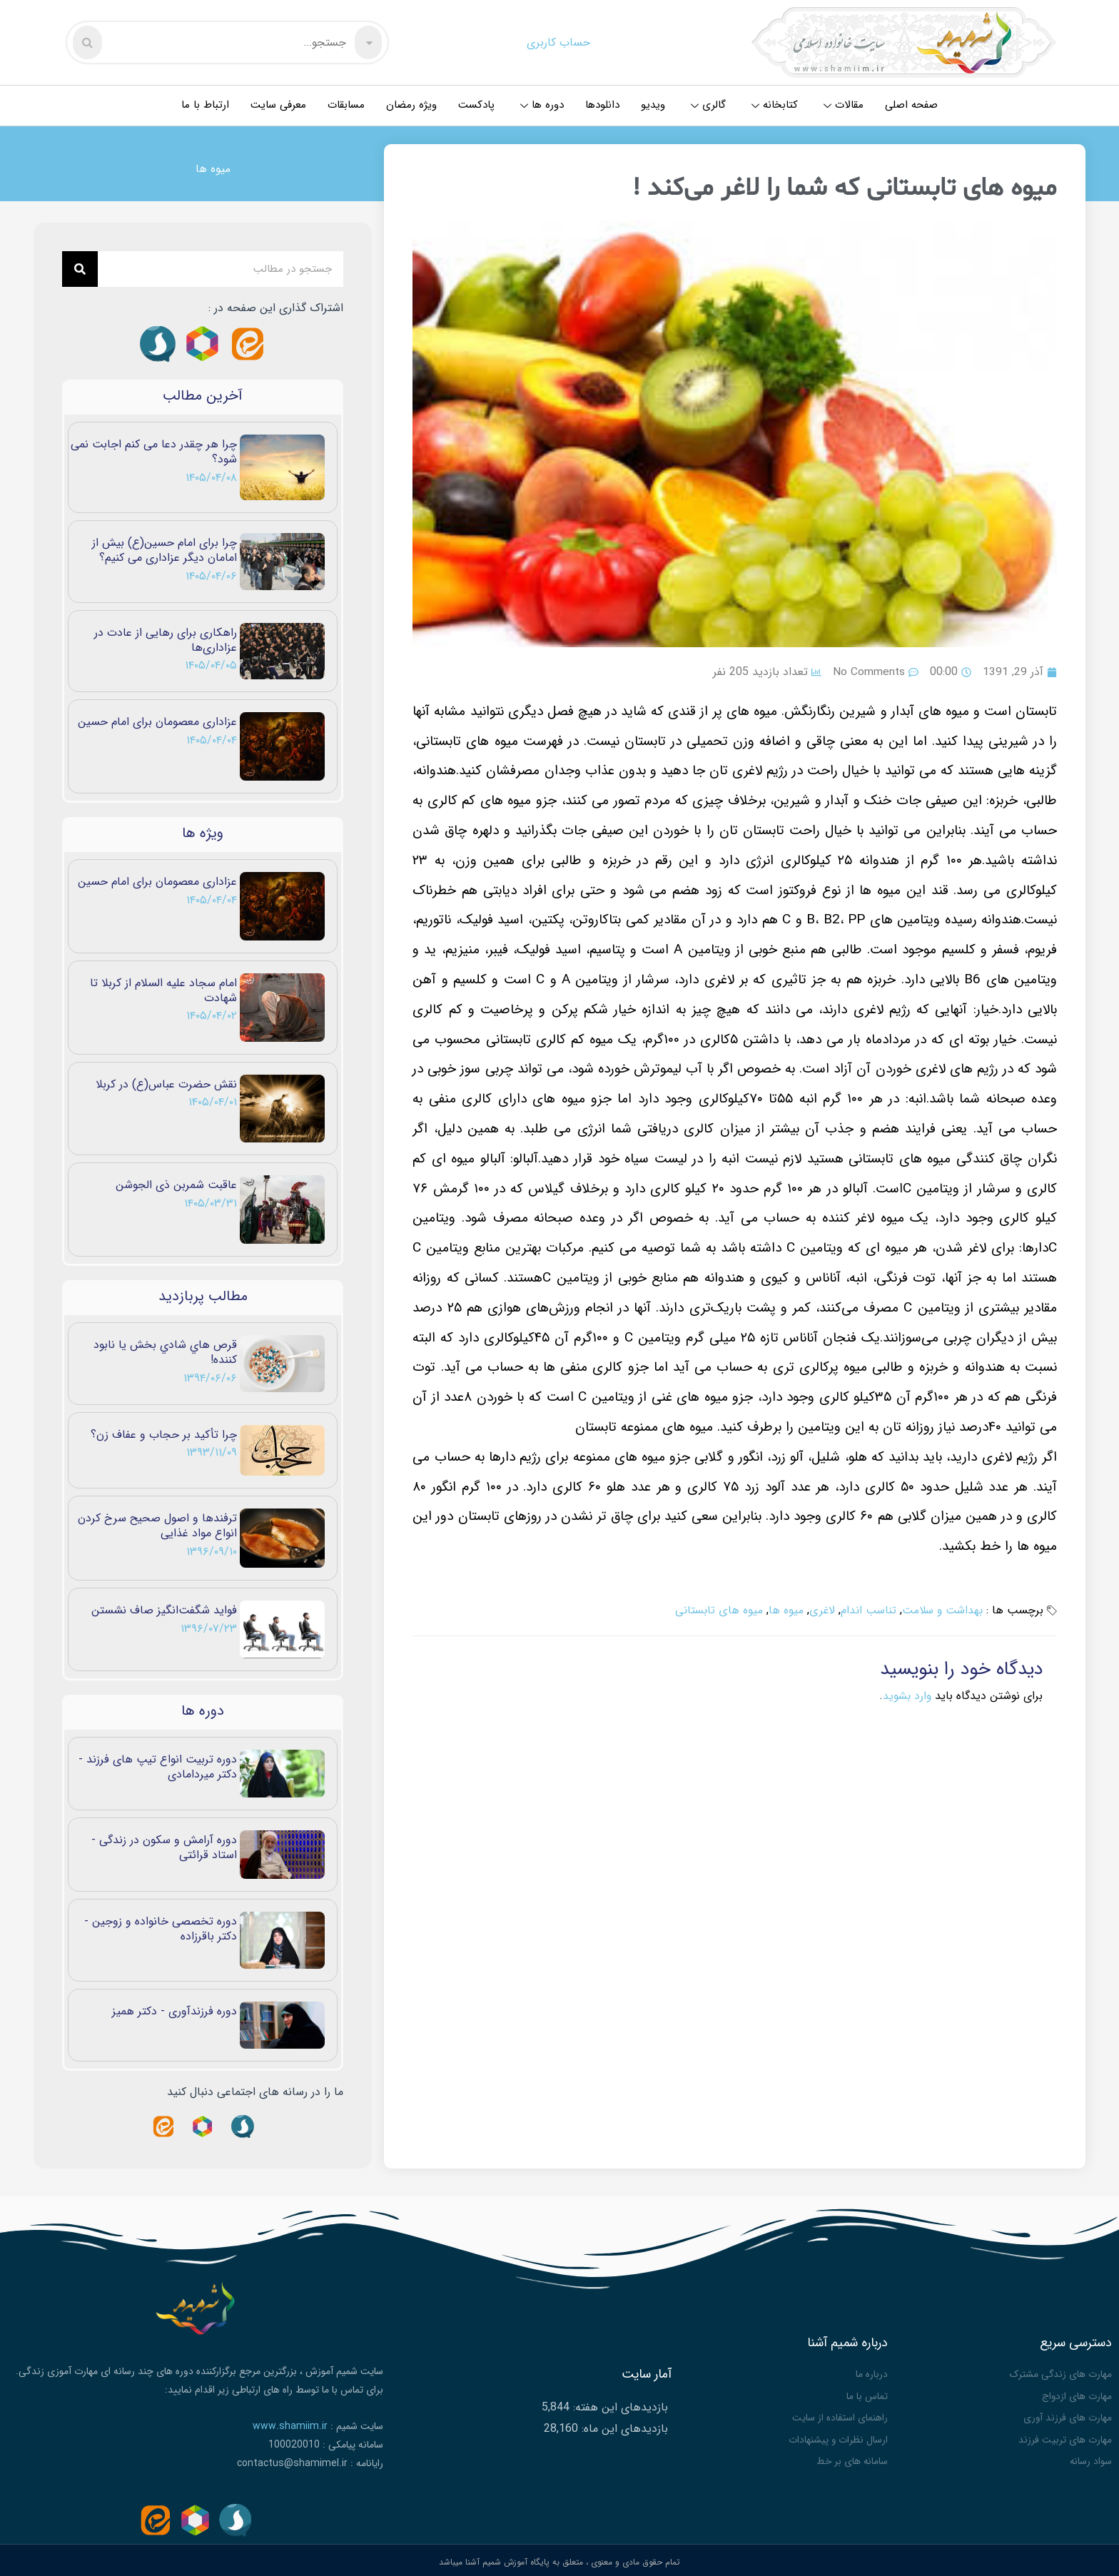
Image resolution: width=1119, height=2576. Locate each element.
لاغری (818, 1610)
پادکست (476, 104)
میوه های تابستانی (715, 1610)
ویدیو (653, 104)
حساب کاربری (558, 42)
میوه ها (213, 169)
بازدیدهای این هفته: (618, 2405)
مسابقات (346, 104)
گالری (708, 104)
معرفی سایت (278, 104)
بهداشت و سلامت (941, 1610)
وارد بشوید (906, 1696)
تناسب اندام (865, 1610)
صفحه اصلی (911, 104)
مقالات (844, 104)
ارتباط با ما (205, 104)
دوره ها (542, 104)
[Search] (80, 269)
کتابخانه (774, 104)
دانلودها (602, 104)
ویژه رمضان (411, 104)
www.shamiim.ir (290, 2426)
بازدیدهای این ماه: (623, 2426)
